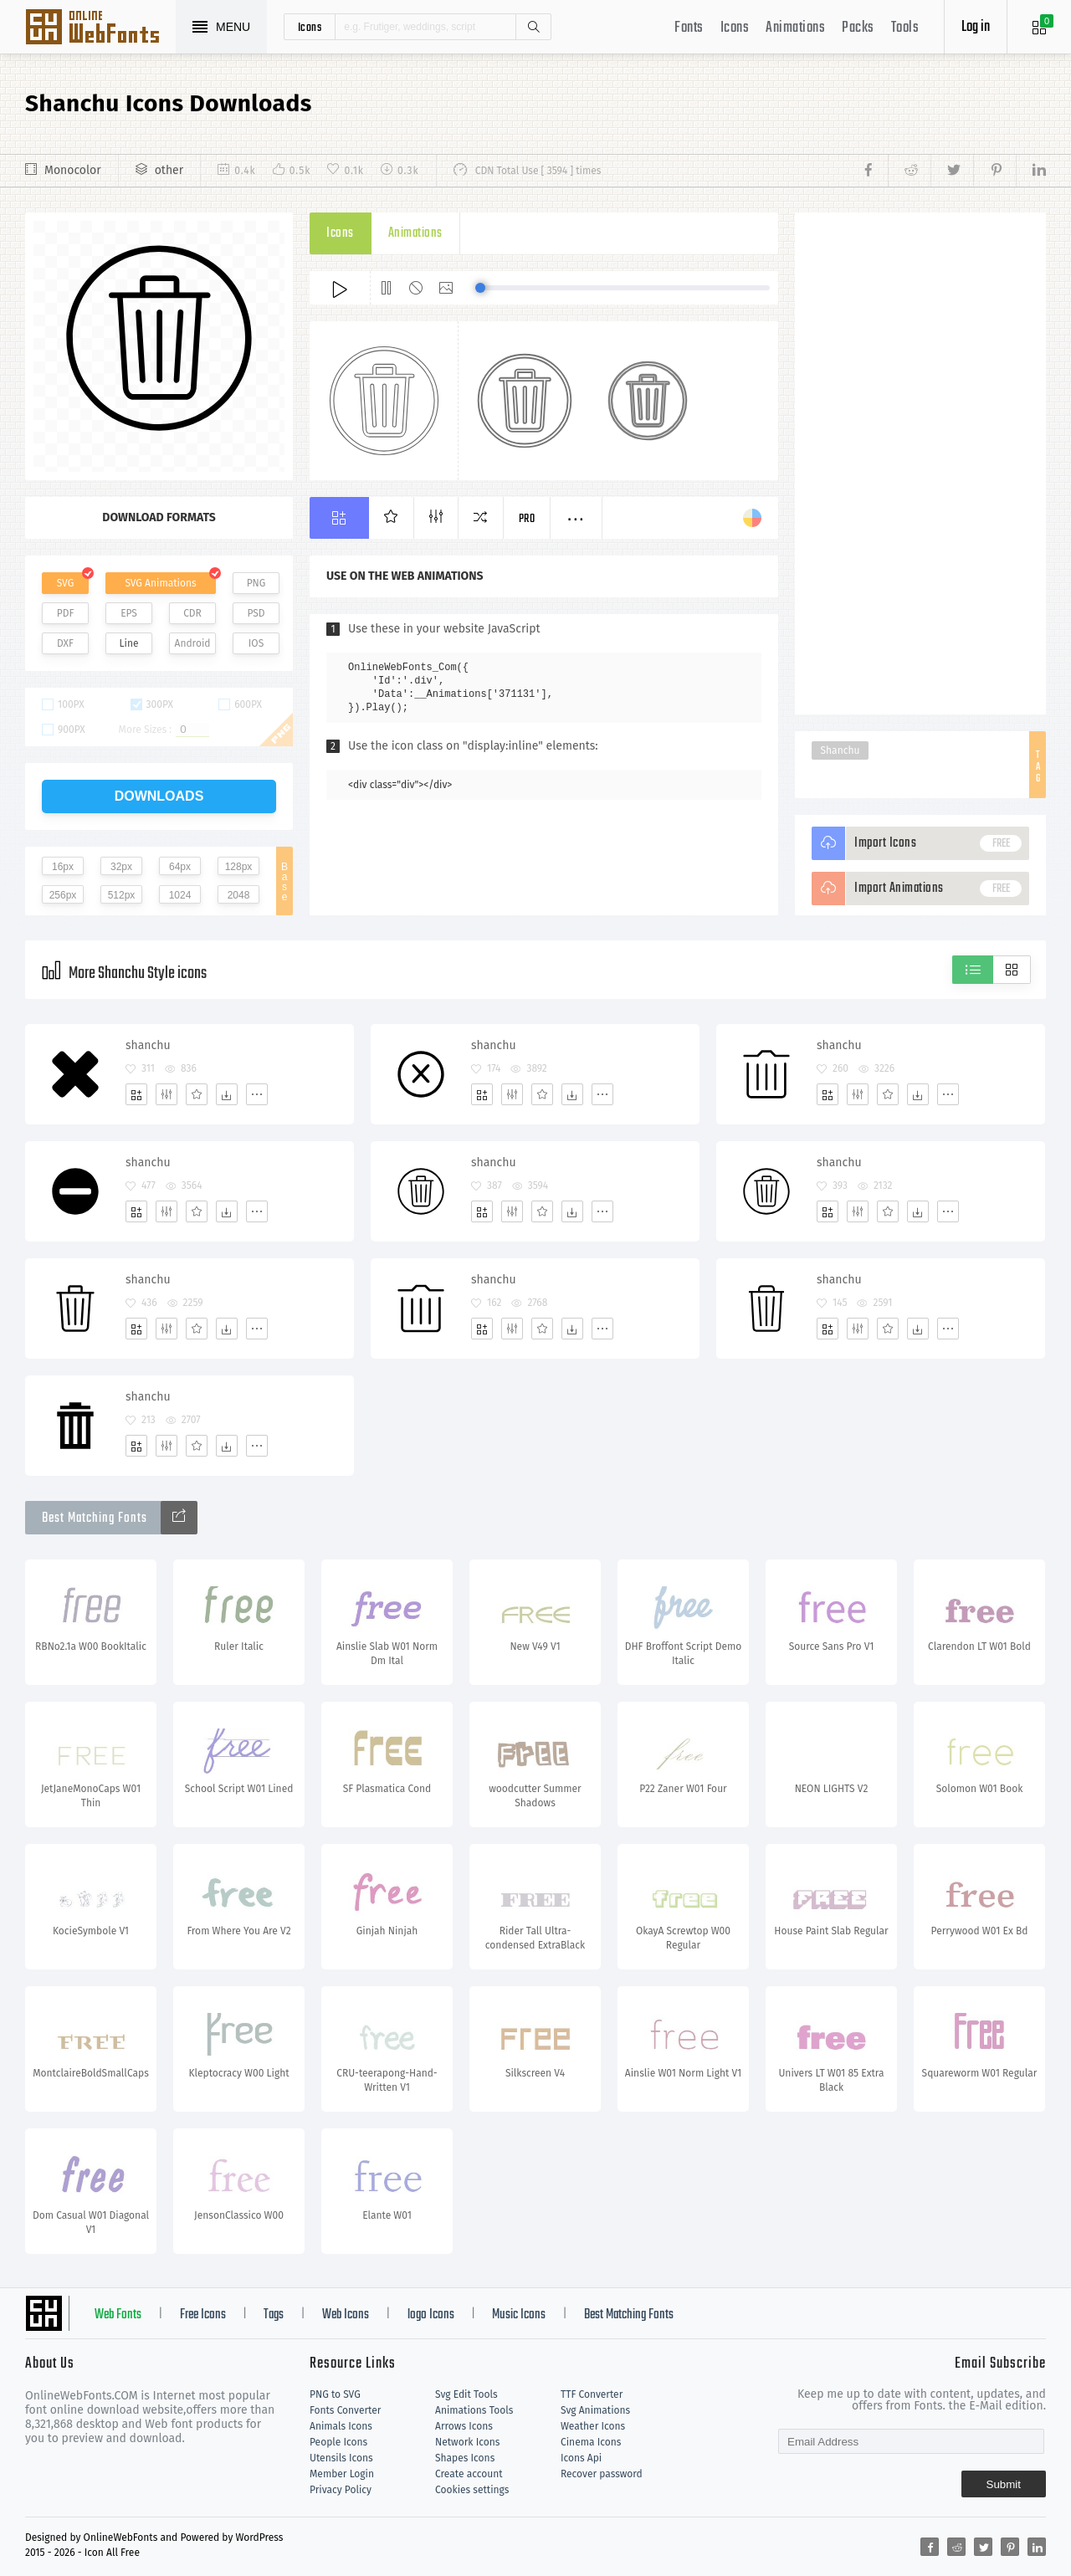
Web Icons (345, 2315)
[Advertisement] (920, 463)
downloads (159, 796)
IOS (256, 643)
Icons (735, 28)
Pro (527, 519)
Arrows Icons (464, 2426)
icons (310, 26)
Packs (858, 28)
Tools (905, 28)
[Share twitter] (951, 170)
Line (129, 643)
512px (122, 895)
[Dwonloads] (227, 1094)
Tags (274, 2315)
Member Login (342, 2474)
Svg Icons (100, 28)
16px (63, 867)
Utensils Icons (341, 2458)
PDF (65, 613)
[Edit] (166, 1094)
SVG (65, 583)
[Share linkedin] (1031, 170)
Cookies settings (472, 2490)
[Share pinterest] (994, 170)
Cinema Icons (591, 2442)
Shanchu (840, 750)
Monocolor (72, 170)
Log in (975, 27)
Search (533, 26)
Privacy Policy (341, 2490)
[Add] (136, 1094)
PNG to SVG (335, 2394)
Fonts (689, 28)
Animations (795, 28)
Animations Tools (474, 2410)
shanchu (148, 1045)
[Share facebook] (873, 170)
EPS (128, 613)
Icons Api (581, 2458)
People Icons (338, 2442)
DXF (65, 643)
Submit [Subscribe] (1003, 2484)
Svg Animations (595, 2410)
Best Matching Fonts (629, 2315)
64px (180, 867)
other (169, 170)
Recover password (602, 2474)
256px (63, 895)
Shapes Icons (465, 2458)
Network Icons (467, 2442)
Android (193, 643)
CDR (192, 613)
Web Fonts (118, 2315)
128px (239, 867)
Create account (469, 2474)
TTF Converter (592, 2394)
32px (121, 867)
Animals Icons (341, 2426)
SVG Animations (160, 583)
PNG (256, 583)
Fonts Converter (345, 2410)
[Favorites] (197, 1094)
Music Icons (519, 2315)
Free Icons (203, 2315)
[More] (257, 1094)
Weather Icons (593, 2426)
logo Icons (430, 2315)
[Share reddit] (909, 170)
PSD (255, 613)
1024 (180, 895)
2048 (239, 895)
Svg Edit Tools (466, 2394)
